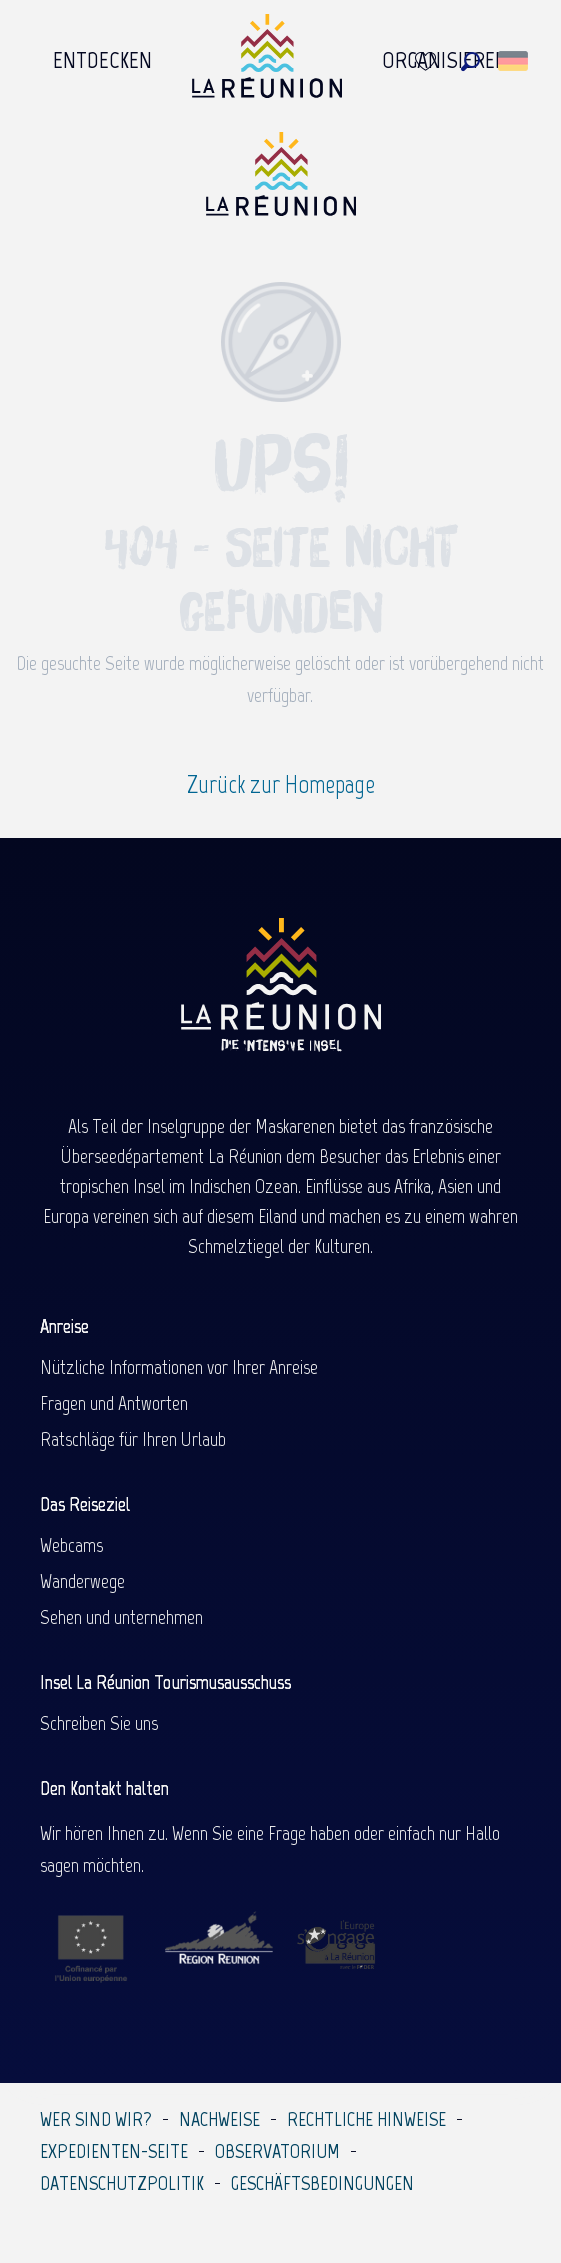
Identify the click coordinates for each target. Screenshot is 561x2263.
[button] (470, 61)
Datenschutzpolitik (122, 2183)
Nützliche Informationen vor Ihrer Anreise (179, 1367)
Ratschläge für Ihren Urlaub (133, 1439)
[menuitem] (102, 61)
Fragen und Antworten (114, 1403)
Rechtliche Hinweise (366, 2119)
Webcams (71, 1545)
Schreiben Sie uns (99, 1723)
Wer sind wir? (96, 2119)
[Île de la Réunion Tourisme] (281, 181)
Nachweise (219, 2119)
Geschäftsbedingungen (322, 2183)
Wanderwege (82, 1581)
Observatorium (277, 2151)
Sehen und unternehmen (121, 1617)
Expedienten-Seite (114, 2151)
